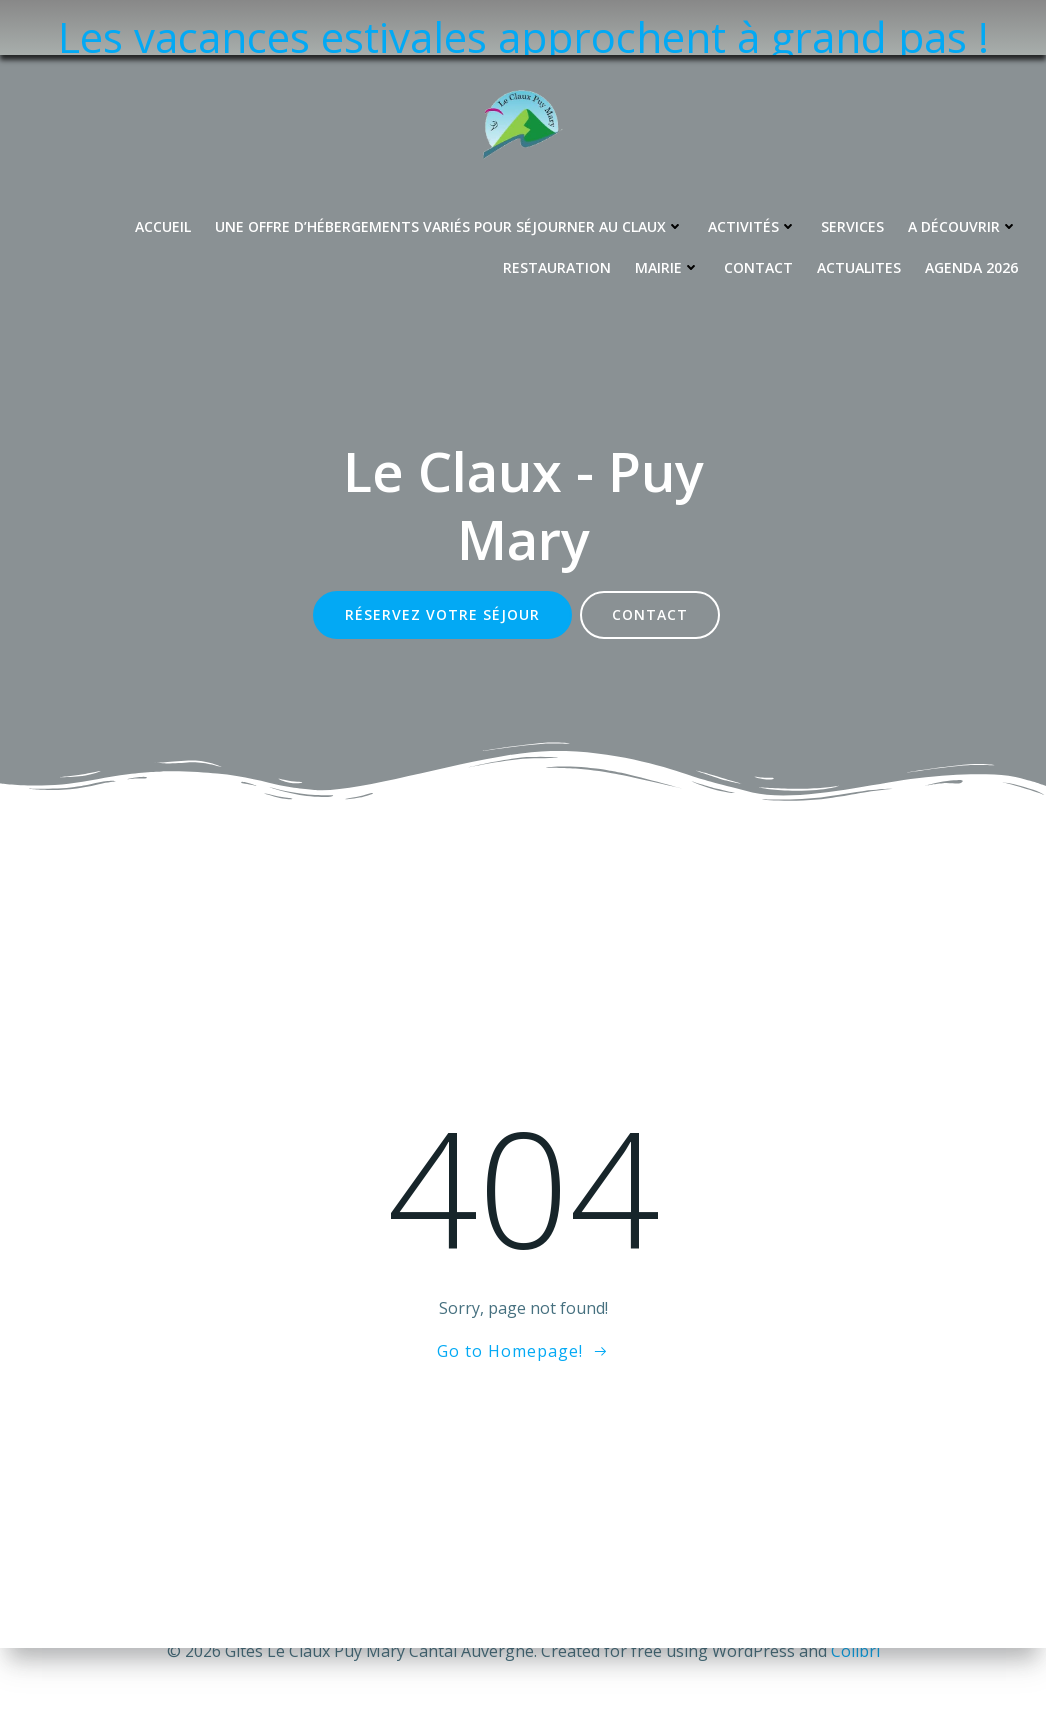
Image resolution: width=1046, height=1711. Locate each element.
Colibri (855, 1651)
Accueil (163, 171)
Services (852, 171)
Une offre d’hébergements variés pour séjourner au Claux (449, 171)
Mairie (667, 212)
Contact (758, 212)
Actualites (859, 212)
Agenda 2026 (971, 212)
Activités (752, 171)
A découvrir (963, 171)
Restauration (557, 212)
